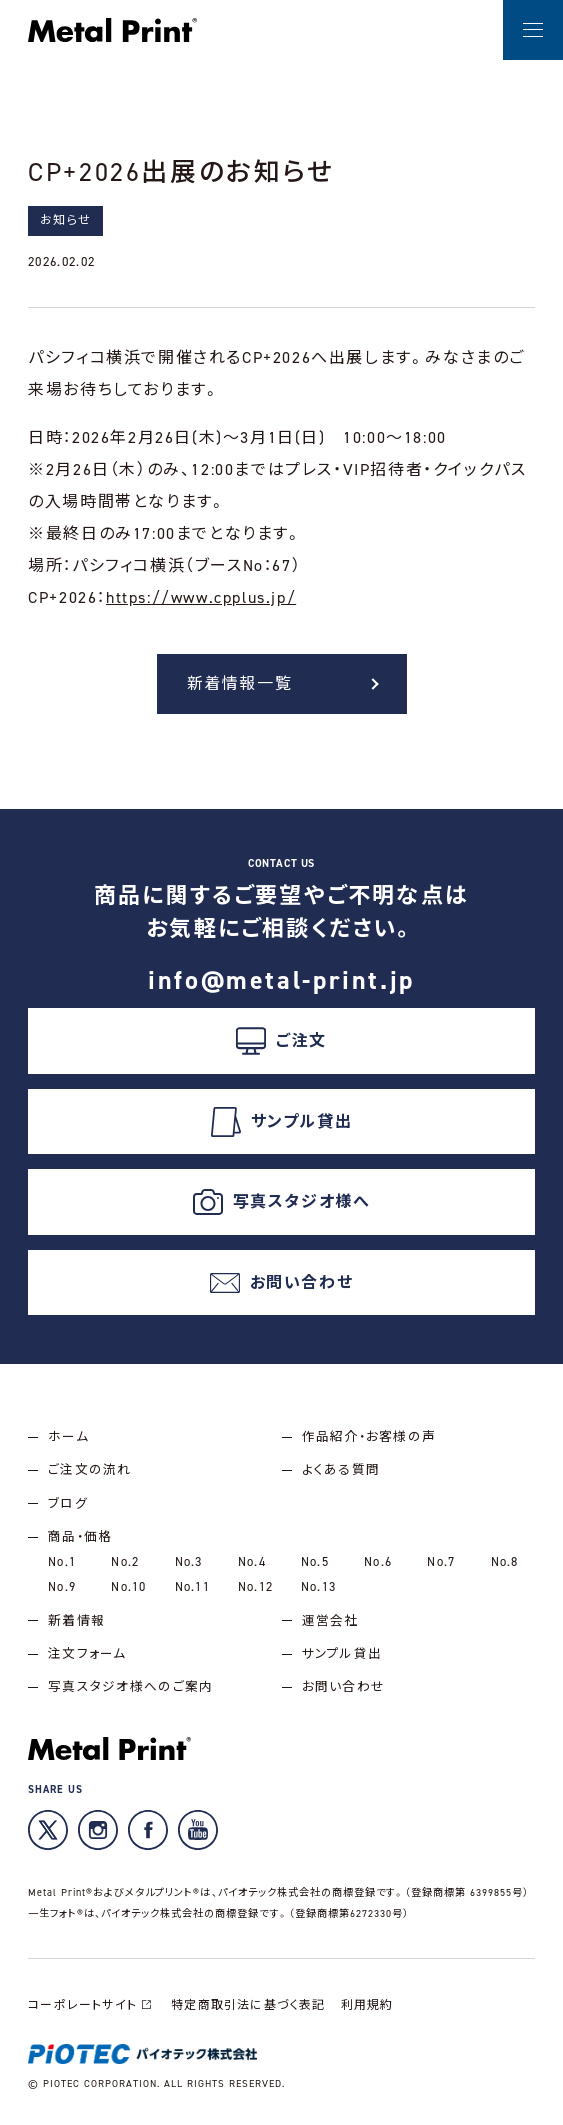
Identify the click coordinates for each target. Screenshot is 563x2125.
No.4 (252, 1561)
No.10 (128, 1586)
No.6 (378, 1561)
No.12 (255, 1586)
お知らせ (65, 220)
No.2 (125, 1561)
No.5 (315, 1561)
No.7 (441, 1561)
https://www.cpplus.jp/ (201, 597)
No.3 (189, 1561)
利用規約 (367, 2005)
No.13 (318, 1586)
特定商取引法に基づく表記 (248, 2005)
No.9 (62, 1586)
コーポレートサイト (92, 2005)
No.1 (62, 1561)
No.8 (505, 1561)
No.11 (192, 1586)
